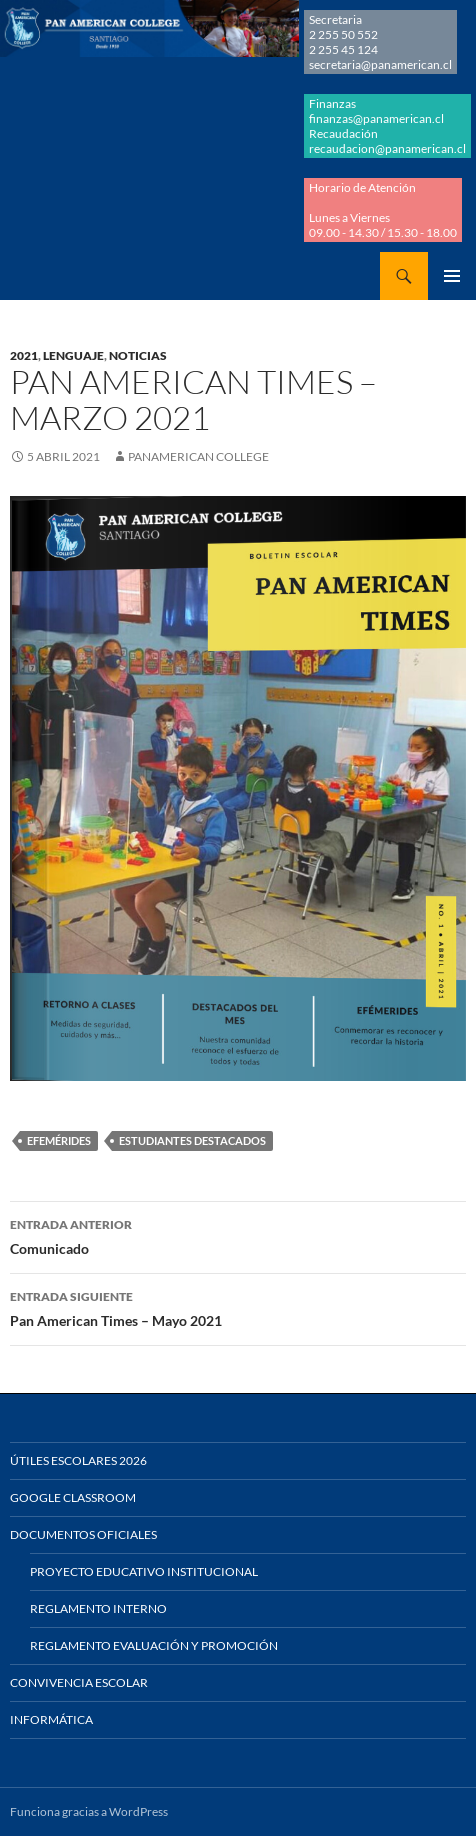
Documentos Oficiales (83, 1534)
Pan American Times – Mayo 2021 (238, 1307)
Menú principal (452, 276)
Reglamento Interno (98, 1608)
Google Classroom (73, 1497)
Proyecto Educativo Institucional (144, 1571)
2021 (24, 355)
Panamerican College (198, 456)
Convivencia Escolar (79, 1682)
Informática (51, 1719)
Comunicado (238, 1235)
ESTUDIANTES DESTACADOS (192, 1140)
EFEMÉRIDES (59, 1140)
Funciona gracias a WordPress (89, 1811)
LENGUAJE (73, 355)
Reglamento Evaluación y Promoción (154, 1645)
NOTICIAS (138, 355)
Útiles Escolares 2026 (78, 1460)
